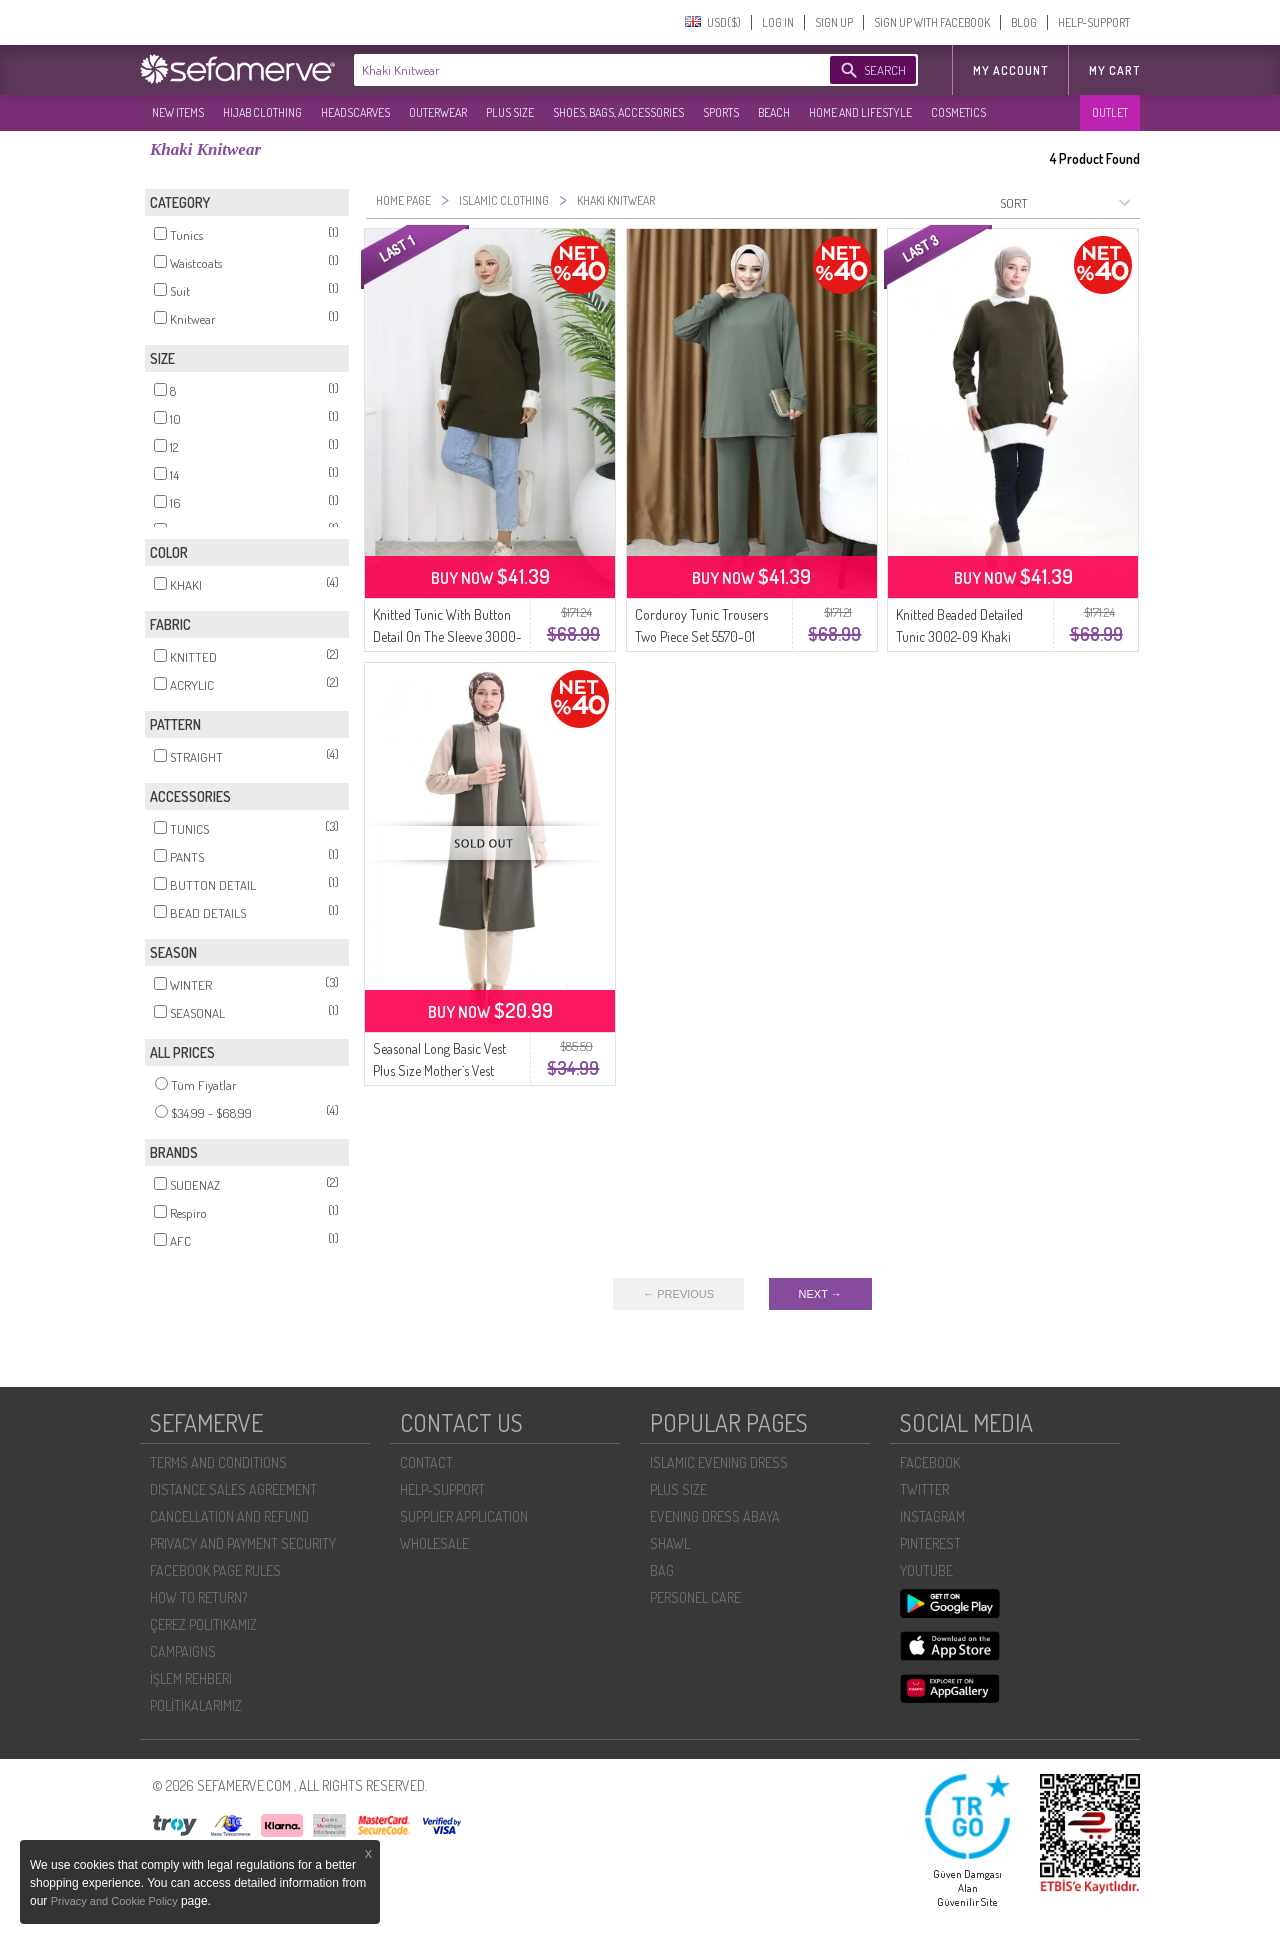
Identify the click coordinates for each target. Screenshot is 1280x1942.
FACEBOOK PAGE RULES (215, 1570)
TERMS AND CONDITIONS (218, 1462)
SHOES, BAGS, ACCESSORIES (618, 112)
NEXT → (820, 1294)
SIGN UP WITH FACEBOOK (932, 22)
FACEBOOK (930, 1462)
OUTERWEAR (438, 112)
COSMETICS (958, 112)
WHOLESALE (434, 1543)
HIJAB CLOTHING (262, 112)
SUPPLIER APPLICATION (464, 1516)
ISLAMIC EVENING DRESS (719, 1462)
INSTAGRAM (932, 1516)
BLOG (1024, 22)
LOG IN (778, 22)
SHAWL (670, 1543)
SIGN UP (834, 22)
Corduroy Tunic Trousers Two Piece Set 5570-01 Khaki (701, 636)
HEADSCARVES (355, 112)
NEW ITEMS (178, 112)
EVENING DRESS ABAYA (715, 1516)
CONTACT (426, 1462)
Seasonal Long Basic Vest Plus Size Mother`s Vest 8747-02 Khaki (439, 1070)
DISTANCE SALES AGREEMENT (233, 1489)
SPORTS (721, 112)
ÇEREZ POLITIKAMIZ (203, 1624)
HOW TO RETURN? (198, 1597)
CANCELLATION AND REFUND (229, 1516)
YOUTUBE (926, 1570)
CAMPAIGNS (183, 1651)
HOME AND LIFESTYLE (860, 112)
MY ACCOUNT (1010, 70)
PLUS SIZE (510, 112)
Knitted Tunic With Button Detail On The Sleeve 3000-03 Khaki (447, 636)
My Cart (1114, 70)
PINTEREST (930, 1543)
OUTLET (1110, 112)
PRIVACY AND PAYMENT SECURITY (243, 1543)
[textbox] (572, 70)
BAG (662, 1570)
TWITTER (924, 1489)
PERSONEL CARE (695, 1597)
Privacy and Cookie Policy (116, 1901)
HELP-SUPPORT (1094, 22)
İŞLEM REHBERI (191, 1678)
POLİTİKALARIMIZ (196, 1705)
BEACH (774, 112)
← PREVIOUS (678, 1294)
